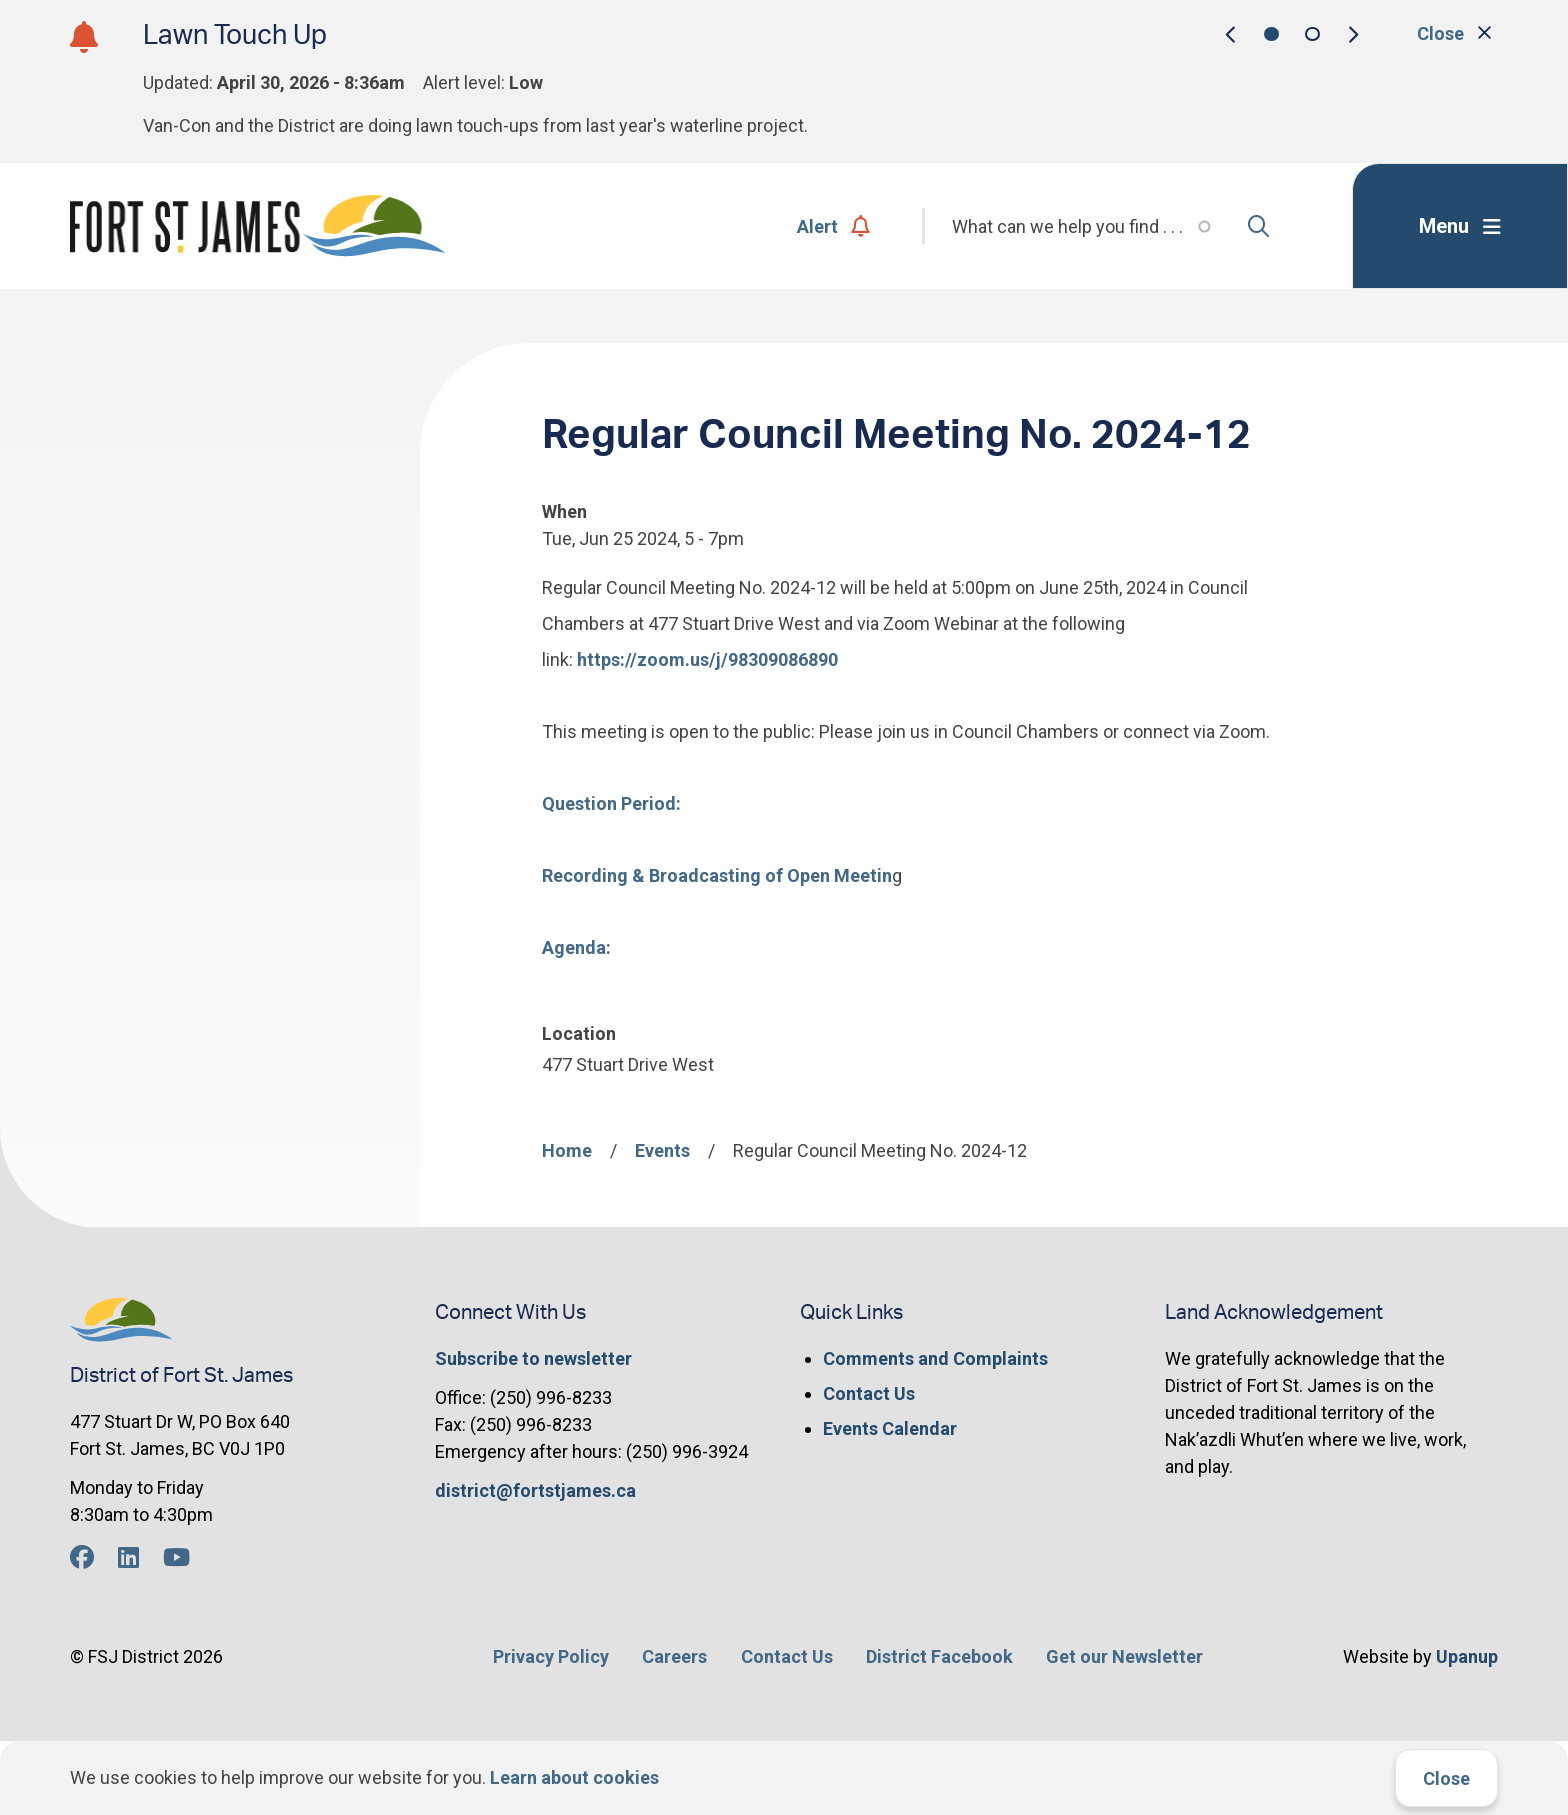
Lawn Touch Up (235, 35)
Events (662, 1150)
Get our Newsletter (1124, 1656)
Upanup (1467, 1656)
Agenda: (576, 947)
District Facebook (939, 1656)
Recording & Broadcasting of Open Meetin (717, 875)
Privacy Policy (551, 1656)
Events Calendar (890, 1428)
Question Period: (611, 803)
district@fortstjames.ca (535, 1490)
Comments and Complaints (935, 1358)
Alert (833, 226)
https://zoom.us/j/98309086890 (707, 659)
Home (567, 1150)
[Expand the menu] (1460, 226)
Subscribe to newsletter (533, 1358)
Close (1446, 1778)
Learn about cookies (574, 1777)
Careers (674, 1656)
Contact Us (869, 1393)
